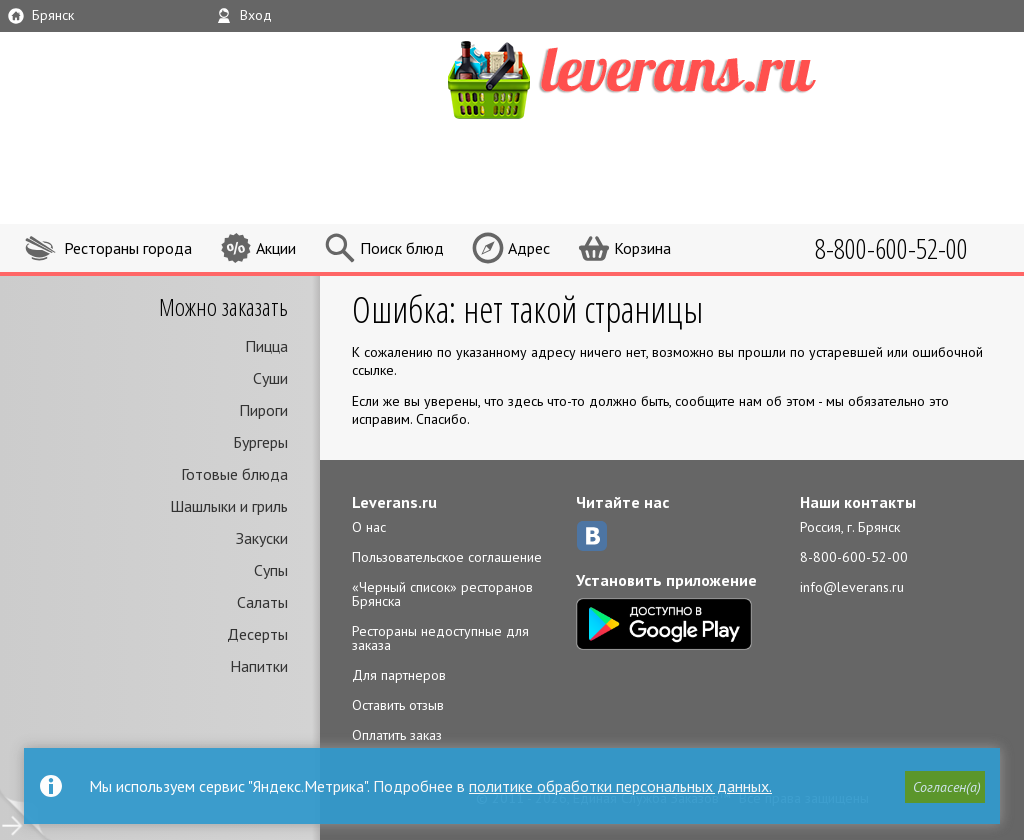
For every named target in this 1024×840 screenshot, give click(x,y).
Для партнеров (399, 675)
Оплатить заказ (397, 735)
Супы (271, 570)
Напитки (259, 666)
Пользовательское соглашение (447, 557)
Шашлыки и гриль (229, 506)
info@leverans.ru (852, 587)
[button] (945, 787)
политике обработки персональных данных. (620, 786)
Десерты (257, 634)
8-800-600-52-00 (854, 557)
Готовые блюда (234, 474)
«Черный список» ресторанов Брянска (442, 594)
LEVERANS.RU (670, 77)
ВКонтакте (592, 536)
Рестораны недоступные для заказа (440, 638)
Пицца (266, 346)
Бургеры (260, 442)
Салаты (262, 602)
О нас (369, 527)
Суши (270, 378)
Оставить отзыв (398, 705)
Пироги (263, 410)
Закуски (262, 538)
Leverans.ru (394, 502)
